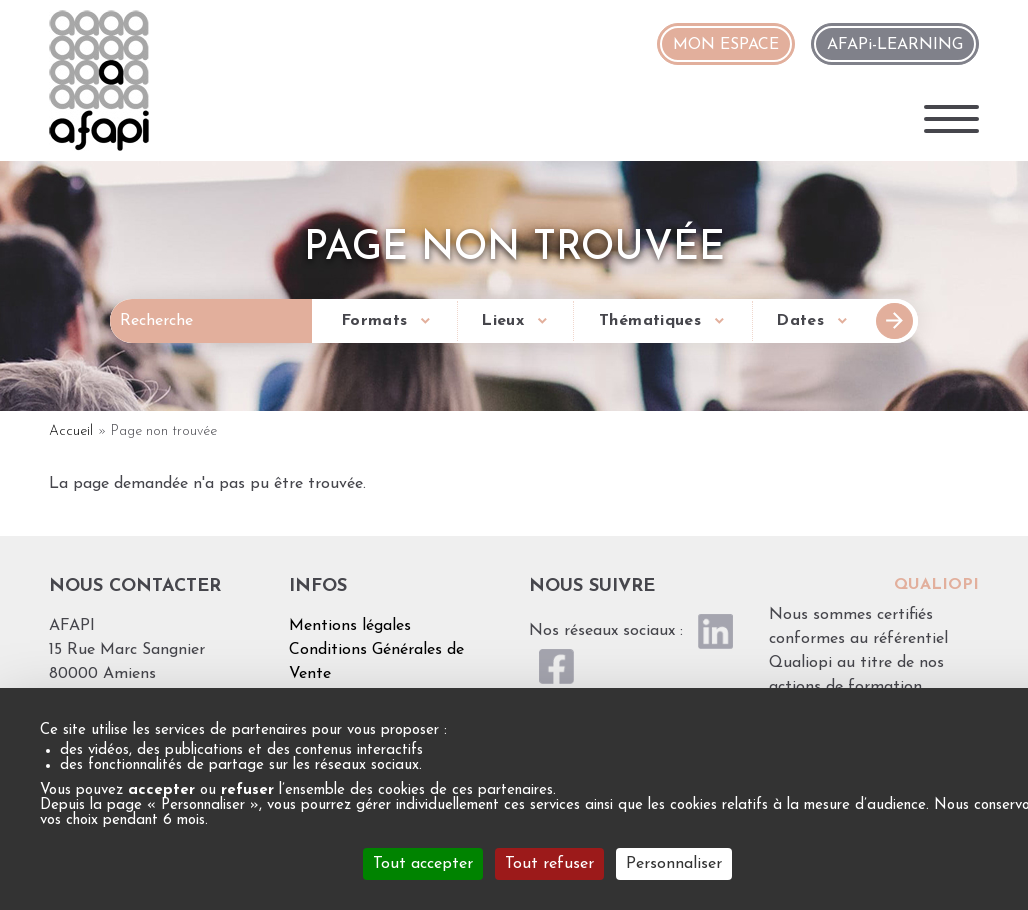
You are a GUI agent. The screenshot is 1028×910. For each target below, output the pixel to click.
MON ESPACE (726, 45)
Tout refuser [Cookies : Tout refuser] (549, 864)
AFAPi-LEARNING (895, 45)
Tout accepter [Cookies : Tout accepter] (423, 864)
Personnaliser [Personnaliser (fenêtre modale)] (674, 864)
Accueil (71, 431)
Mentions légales (350, 626)
